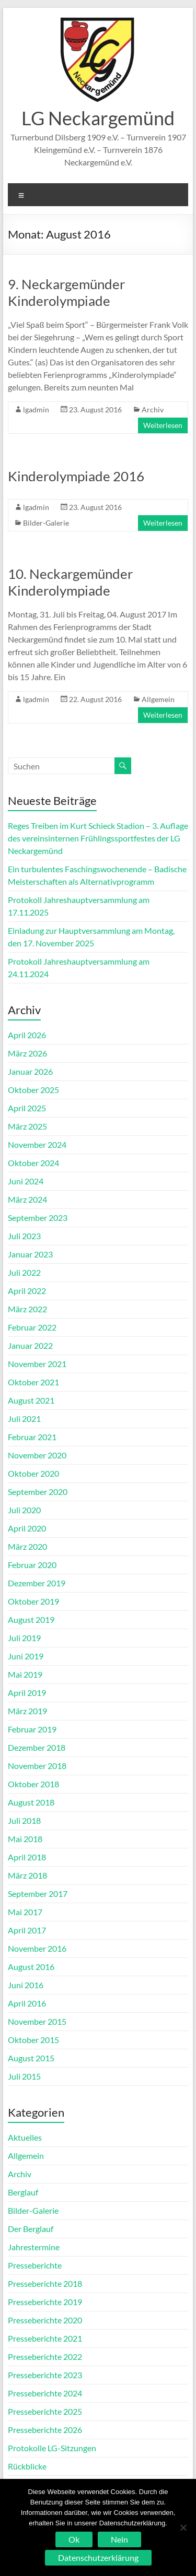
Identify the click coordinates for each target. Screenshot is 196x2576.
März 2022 (27, 1309)
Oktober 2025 (33, 1090)
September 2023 (37, 1217)
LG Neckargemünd (98, 117)
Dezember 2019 (36, 1583)
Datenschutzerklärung (98, 2557)
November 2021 (37, 1364)
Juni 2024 (25, 1181)
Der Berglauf (30, 2229)
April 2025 (27, 1108)
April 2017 (27, 1930)
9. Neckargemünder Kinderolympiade (66, 292)
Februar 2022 (32, 1327)
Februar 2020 (32, 1565)
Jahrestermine (34, 2247)
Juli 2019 (24, 1638)
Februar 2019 (32, 1729)
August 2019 (31, 1619)
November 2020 (37, 1455)
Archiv (153, 409)
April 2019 (27, 1692)
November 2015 (37, 2021)
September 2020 (37, 1492)
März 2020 (27, 1546)
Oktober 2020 (33, 1473)
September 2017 (37, 1893)
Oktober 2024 (33, 1163)
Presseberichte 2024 (45, 2393)
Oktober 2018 (33, 1784)
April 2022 (27, 1291)
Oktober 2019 (33, 1601)
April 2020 (27, 1528)
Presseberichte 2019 (45, 2302)
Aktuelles (25, 2137)
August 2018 (31, 1802)
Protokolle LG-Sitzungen (52, 2448)
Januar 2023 (30, 1254)
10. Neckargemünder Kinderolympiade (70, 582)
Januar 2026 (30, 1071)
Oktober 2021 (33, 1382)
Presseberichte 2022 (45, 2356)
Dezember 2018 (36, 1747)
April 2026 (27, 1035)
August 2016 (31, 1967)
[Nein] (183, 2527)
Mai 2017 (25, 1912)
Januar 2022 (30, 1345)
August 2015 (31, 2058)
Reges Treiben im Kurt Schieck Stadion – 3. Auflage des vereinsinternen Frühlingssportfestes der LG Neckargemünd (98, 838)
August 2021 (31, 1400)
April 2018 (27, 1857)
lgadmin (36, 409)
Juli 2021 (24, 1418)
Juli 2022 (24, 1272)
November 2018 (37, 1766)
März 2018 (27, 1875)
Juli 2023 (24, 1236)
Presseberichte (35, 2265)
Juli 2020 (24, 1510)
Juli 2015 (24, 2076)
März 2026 (27, 1053)
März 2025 (27, 1126)
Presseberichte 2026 (45, 2430)
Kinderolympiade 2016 (76, 476)
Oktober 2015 (33, 2040)
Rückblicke (27, 2466)
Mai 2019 (25, 1674)
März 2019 (27, 1711)
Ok (73, 2539)
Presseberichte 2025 (45, 2411)
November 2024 (37, 1144)
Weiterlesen (162, 425)
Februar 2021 (32, 1437)
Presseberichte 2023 (45, 2375)
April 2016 (27, 2003)
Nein (119, 2539)
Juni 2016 (25, 1985)
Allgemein (158, 699)
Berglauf (23, 2192)
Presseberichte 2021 (45, 2338)
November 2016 (37, 1948)
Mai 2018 (25, 1839)
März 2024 (27, 1199)
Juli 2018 (24, 1820)
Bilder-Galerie (46, 522)
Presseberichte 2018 (45, 2283)
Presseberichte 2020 (45, 2320)
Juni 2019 (25, 1656)
